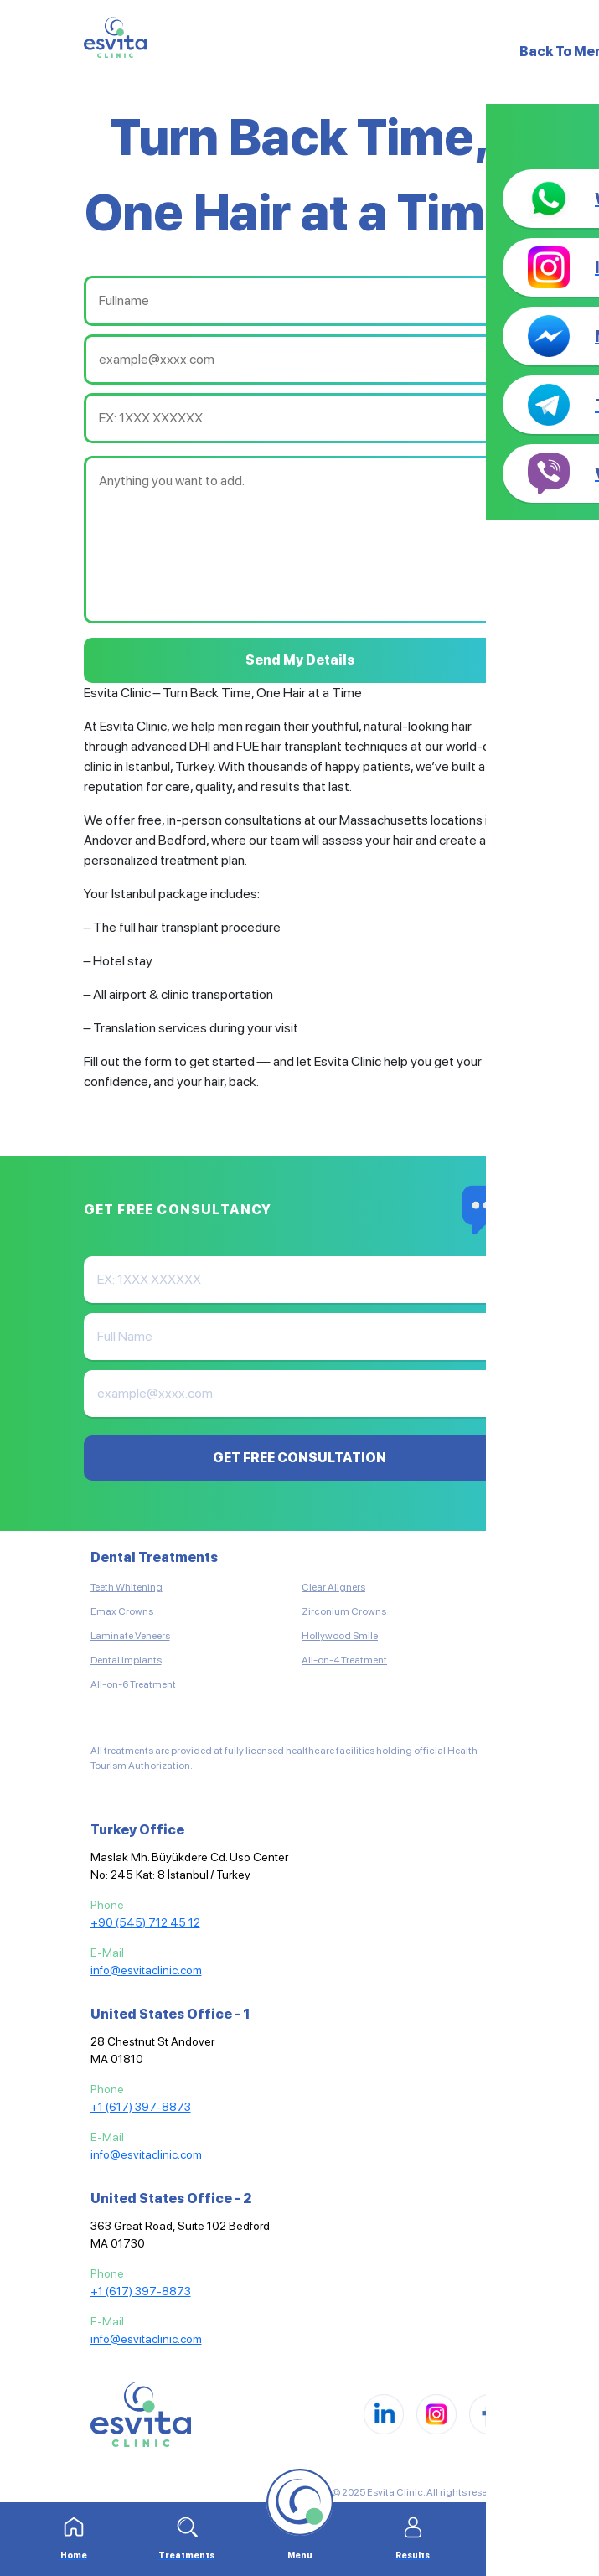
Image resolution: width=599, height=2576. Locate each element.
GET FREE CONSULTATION (299, 1458)
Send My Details (299, 660)
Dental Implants (126, 1660)
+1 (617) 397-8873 (140, 2106)
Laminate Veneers (130, 1636)
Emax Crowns (121, 1611)
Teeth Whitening (126, 1587)
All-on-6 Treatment (133, 1684)
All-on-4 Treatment (344, 1660)
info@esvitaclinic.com (146, 1970)
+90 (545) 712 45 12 (145, 1922)
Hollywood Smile (340, 1636)
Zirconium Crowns (344, 1611)
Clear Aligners (333, 1587)
